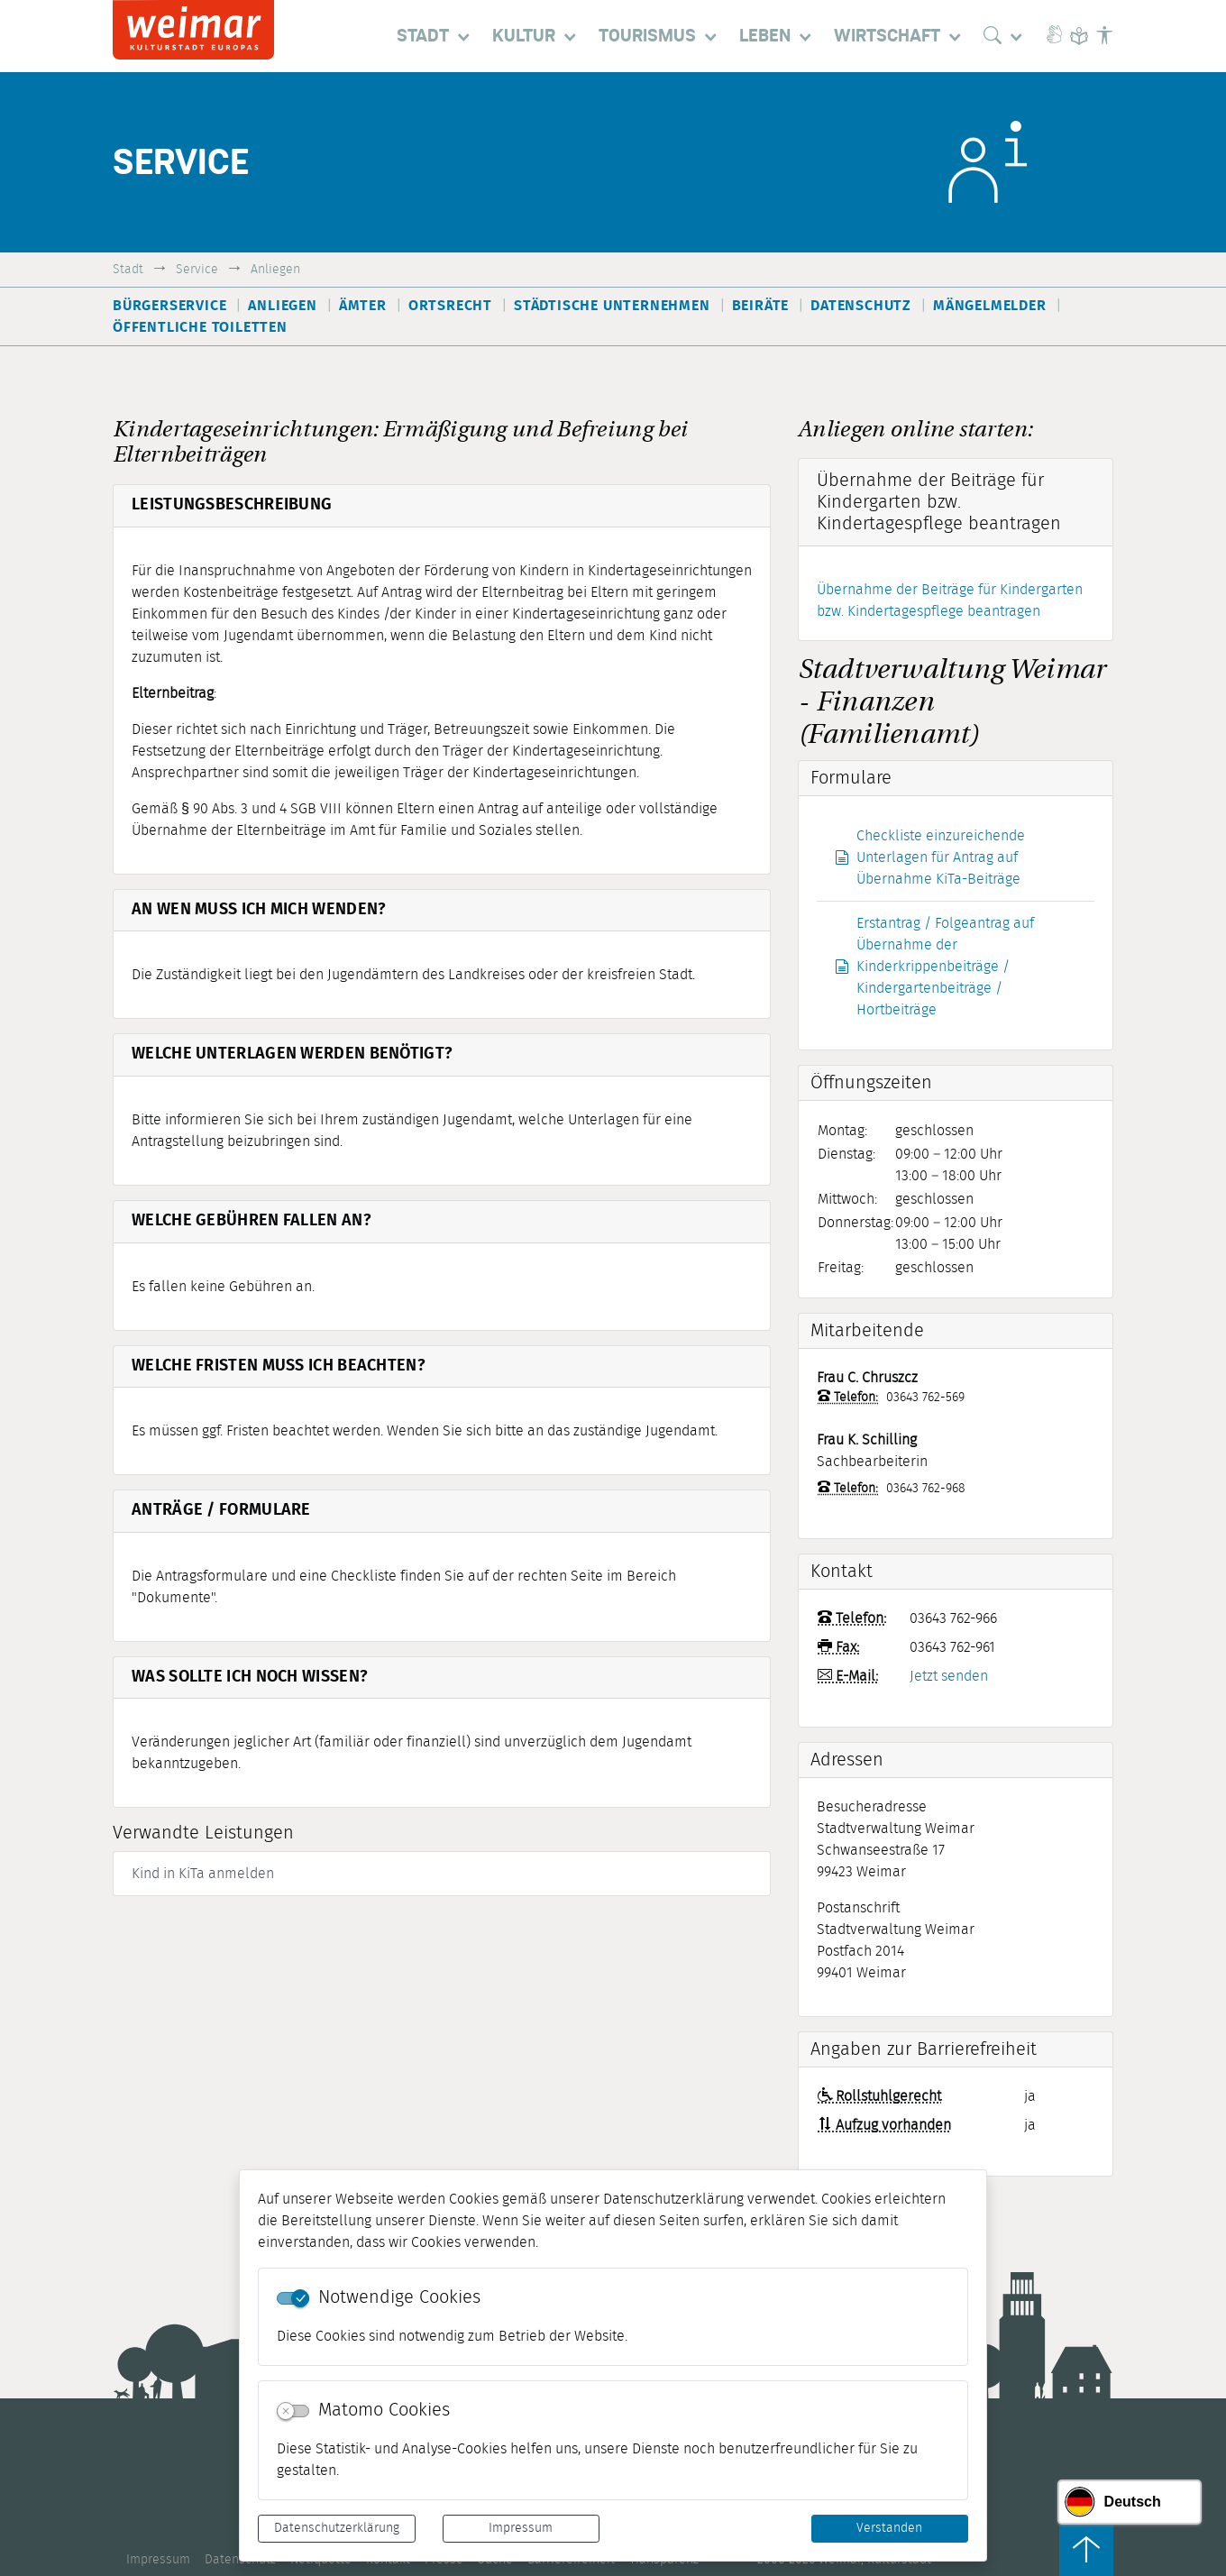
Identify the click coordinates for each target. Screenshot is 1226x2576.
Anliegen (275, 269)
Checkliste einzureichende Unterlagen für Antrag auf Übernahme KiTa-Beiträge (930, 857)
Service (197, 269)
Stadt (128, 269)
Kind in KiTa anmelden (203, 1873)
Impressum (521, 2528)
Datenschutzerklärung (336, 2528)
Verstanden (889, 2528)
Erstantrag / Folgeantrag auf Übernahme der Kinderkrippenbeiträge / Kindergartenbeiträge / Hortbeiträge (934, 966)
